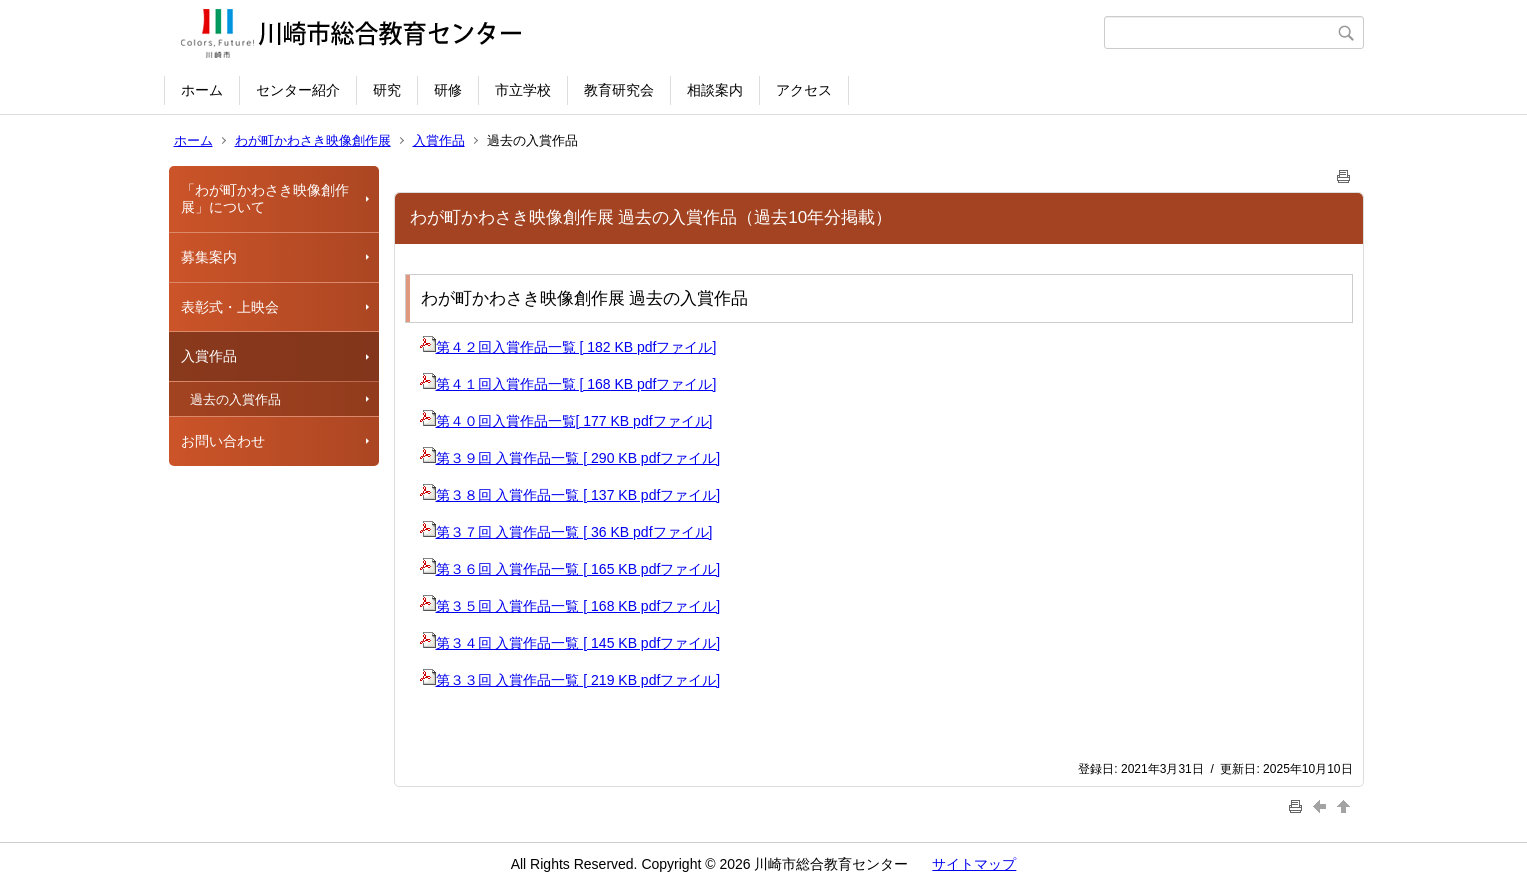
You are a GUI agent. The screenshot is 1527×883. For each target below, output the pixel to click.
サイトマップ (974, 864)
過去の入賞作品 (235, 399)
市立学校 (523, 90)
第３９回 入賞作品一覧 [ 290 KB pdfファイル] (570, 458)
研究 (387, 90)
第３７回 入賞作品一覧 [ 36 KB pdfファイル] (566, 532)
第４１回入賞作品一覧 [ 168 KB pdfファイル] (568, 384)
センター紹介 (298, 90)
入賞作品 (439, 140)
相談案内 (715, 90)
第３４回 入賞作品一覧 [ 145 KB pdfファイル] (570, 643)
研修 (448, 90)
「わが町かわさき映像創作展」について (265, 198)
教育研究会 (619, 90)
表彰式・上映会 (230, 307)
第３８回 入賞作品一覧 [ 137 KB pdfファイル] (570, 495)
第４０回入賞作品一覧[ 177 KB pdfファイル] (566, 421)
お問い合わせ (223, 441)
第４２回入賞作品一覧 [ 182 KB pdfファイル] (568, 347)
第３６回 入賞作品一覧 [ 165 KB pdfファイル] (570, 569)
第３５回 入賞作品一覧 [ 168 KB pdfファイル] (570, 606)
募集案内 (209, 257)
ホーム (202, 90)
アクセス (804, 90)
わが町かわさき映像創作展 (313, 140)
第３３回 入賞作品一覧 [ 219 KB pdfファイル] (570, 680)
